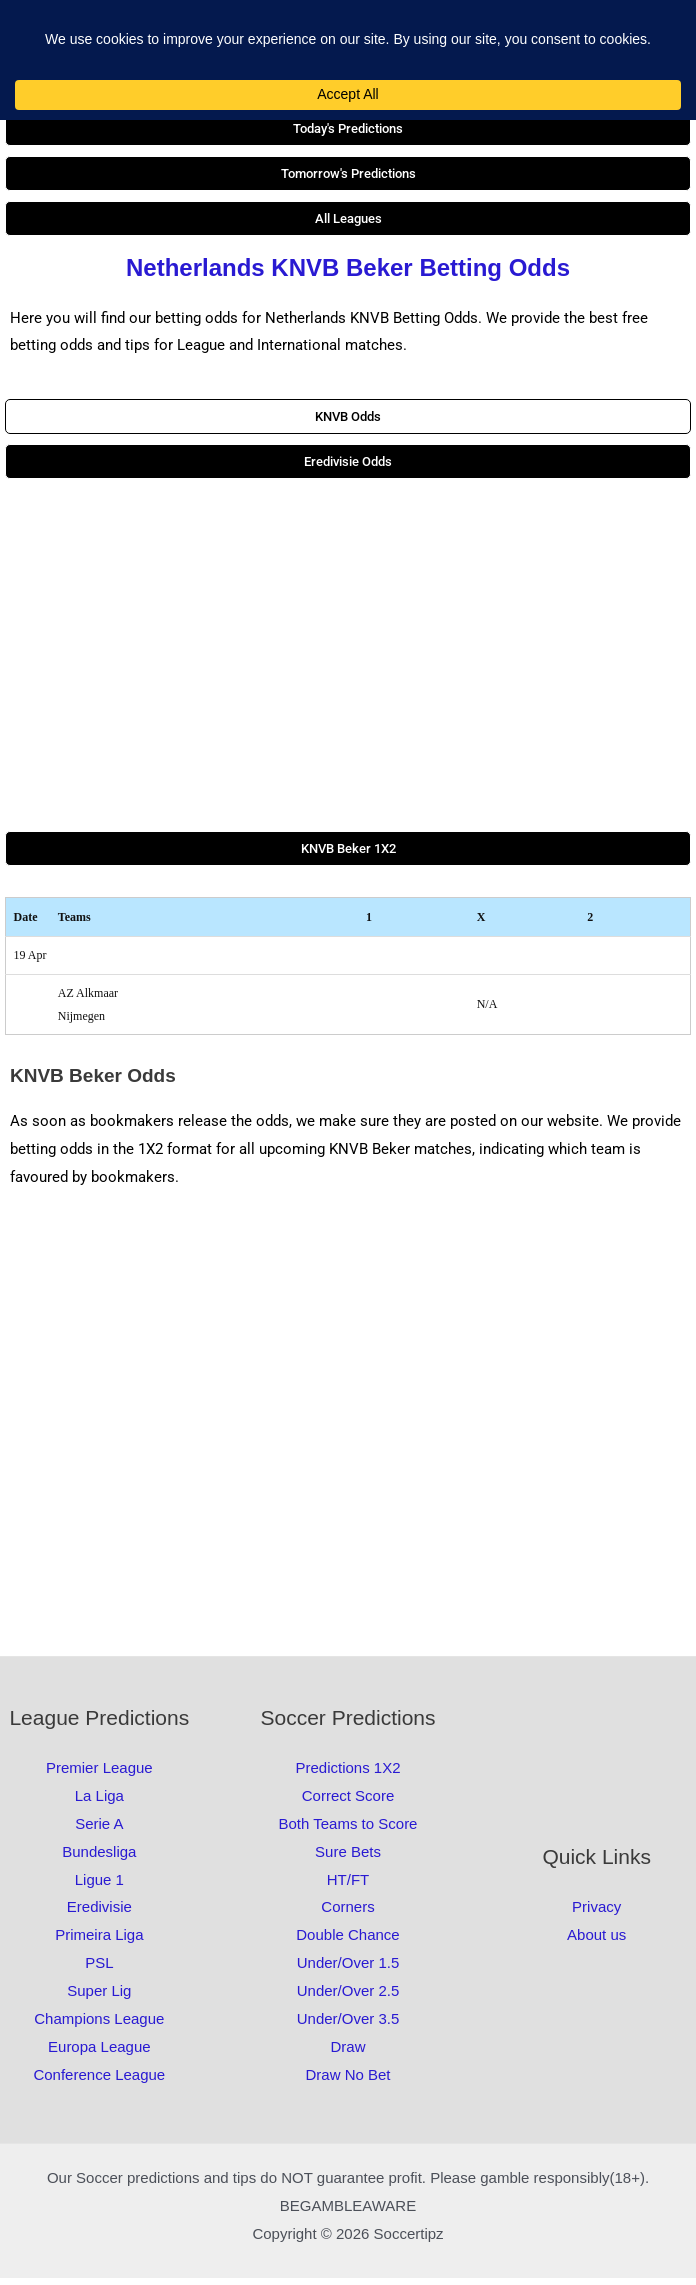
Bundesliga (99, 1858)
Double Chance (347, 1941)
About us (596, 1941)
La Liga (99, 1802)
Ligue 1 (99, 1885)
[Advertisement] (348, 662)
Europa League (99, 2052)
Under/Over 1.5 (348, 1969)
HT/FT (348, 1885)
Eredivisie (99, 1913)
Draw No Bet (347, 2080)
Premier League (99, 1774)
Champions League (99, 2025)
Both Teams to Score (348, 1830)
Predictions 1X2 (347, 1774)
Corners (347, 1913)
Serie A (99, 1830)
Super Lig (99, 1997)
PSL (99, 1969)
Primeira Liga (99, 1941)
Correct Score (348, 1802)
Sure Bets (348, 1858)
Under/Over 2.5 (348, 1997)
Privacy (596, 1913)
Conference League (99, 2080)
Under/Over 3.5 (348, 2025)
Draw (347, 2052)
